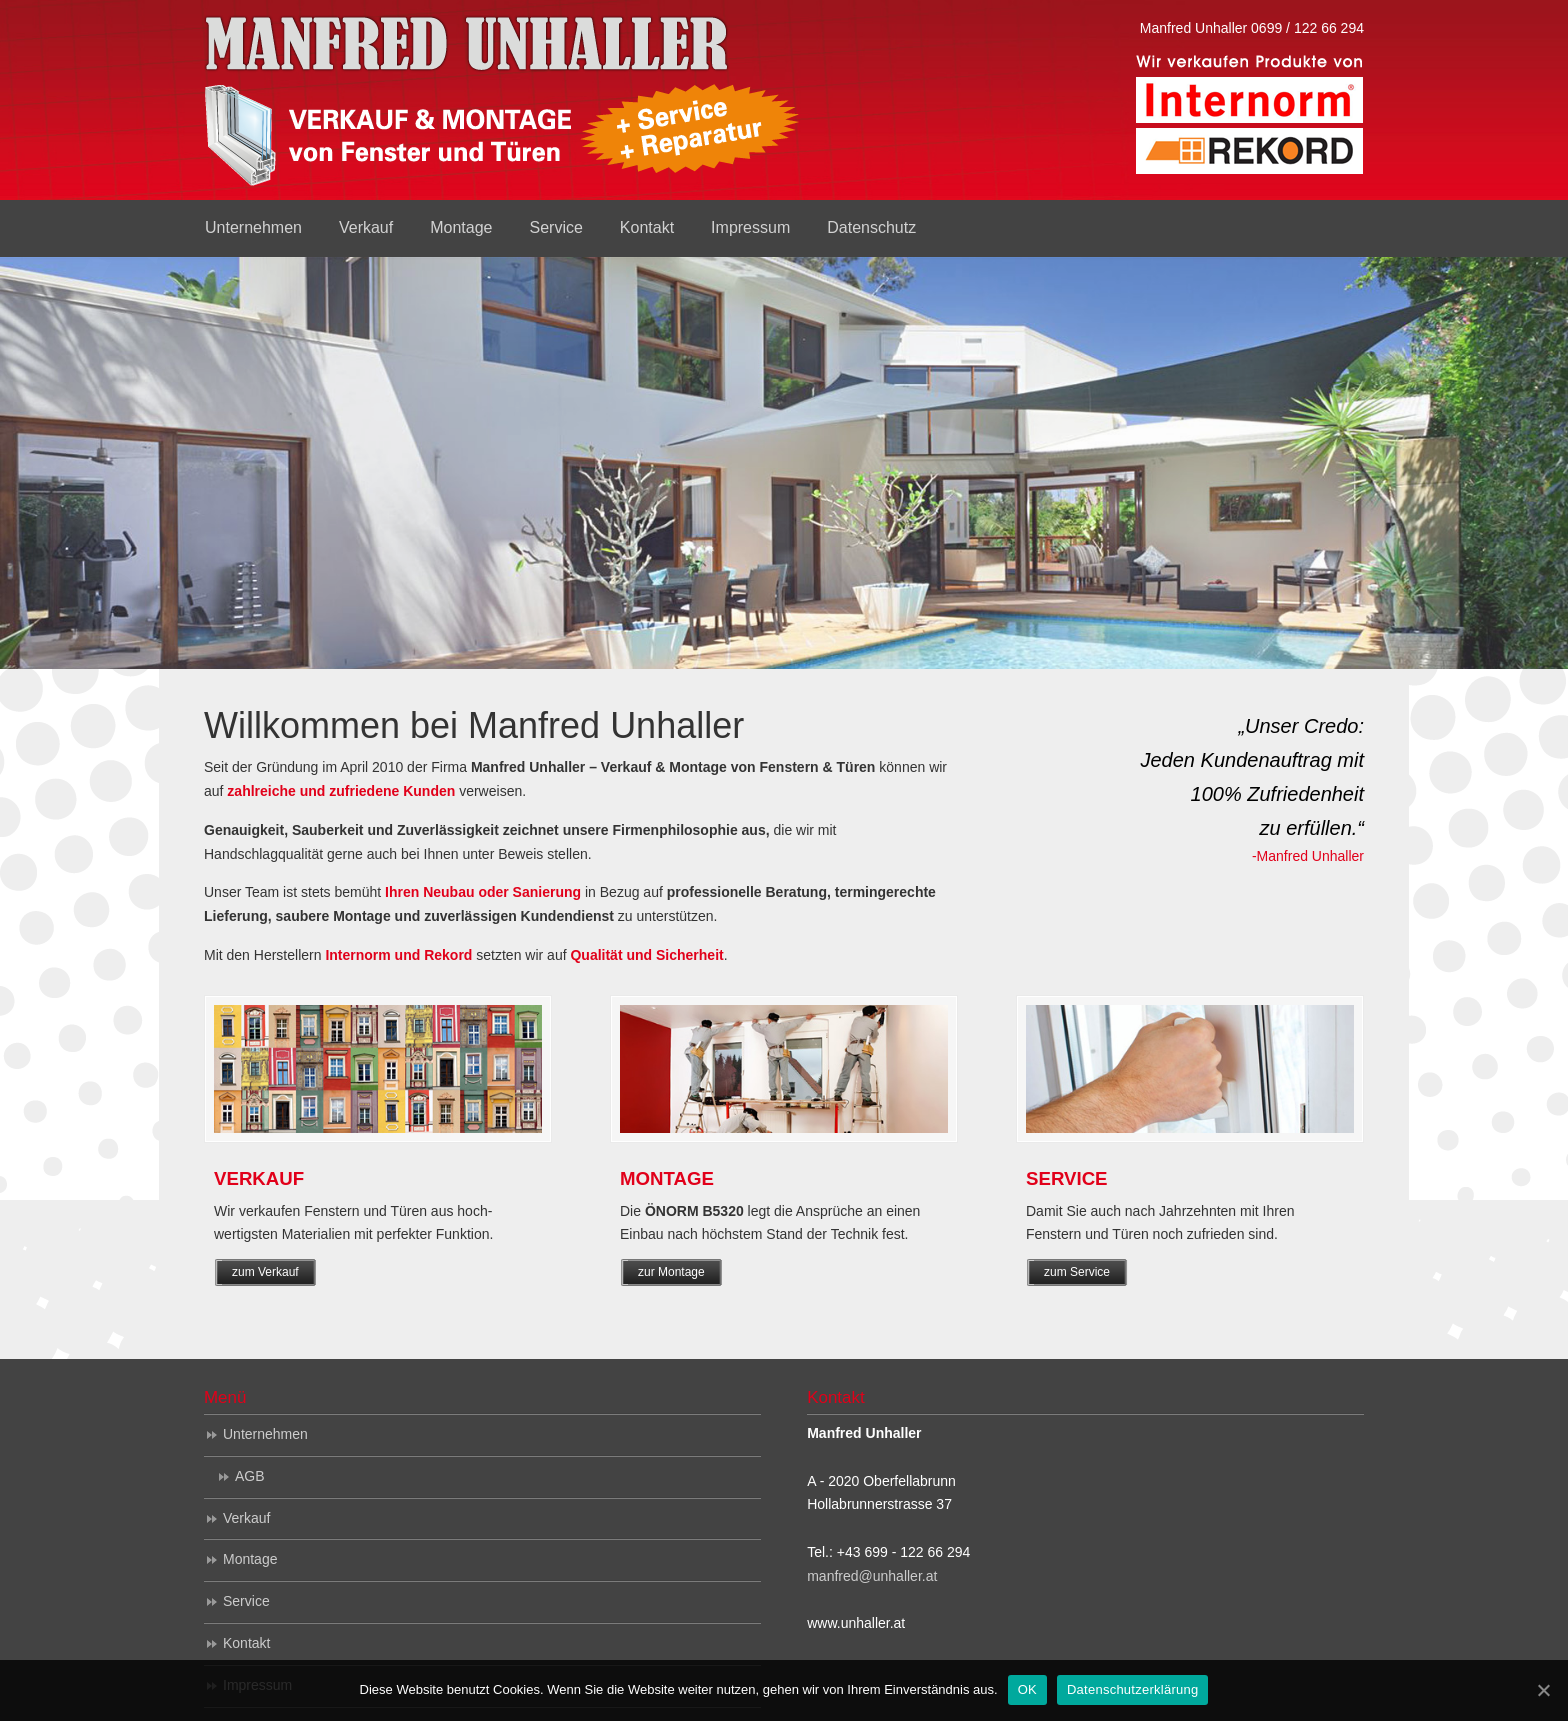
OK (1027, 1689)
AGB (250, 1476)
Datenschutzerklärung (1132, 1689)
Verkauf (246, 1518)
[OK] (1543, 1690)
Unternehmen (265, 1434)
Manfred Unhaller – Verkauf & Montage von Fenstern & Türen (504, 105)
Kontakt (246, 1643)
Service (246, 1601)
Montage (250, 1559)
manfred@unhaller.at (872, 1576)
